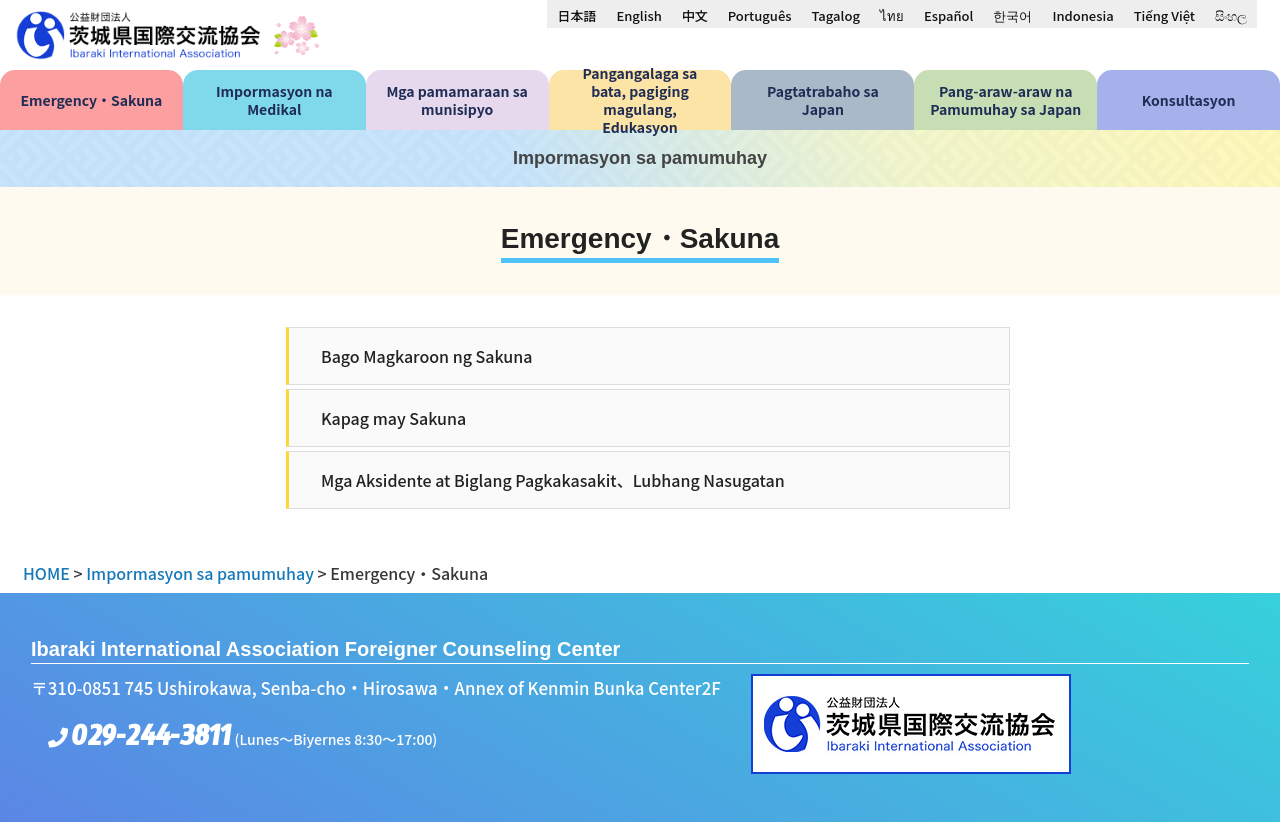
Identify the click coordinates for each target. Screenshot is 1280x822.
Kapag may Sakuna (393, 418)
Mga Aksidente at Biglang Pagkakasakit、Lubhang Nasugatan (553, 480)
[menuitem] (576, 15)
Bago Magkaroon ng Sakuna (426, 356)
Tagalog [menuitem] (836, 15)
